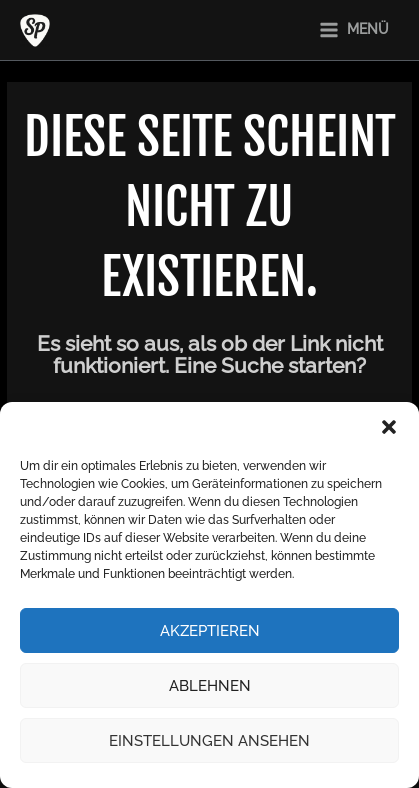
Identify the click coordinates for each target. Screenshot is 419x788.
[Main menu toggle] (353, 30)
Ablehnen (210, 686)
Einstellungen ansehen (209, 741)
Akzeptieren (210, 631)
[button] (389, 427)
